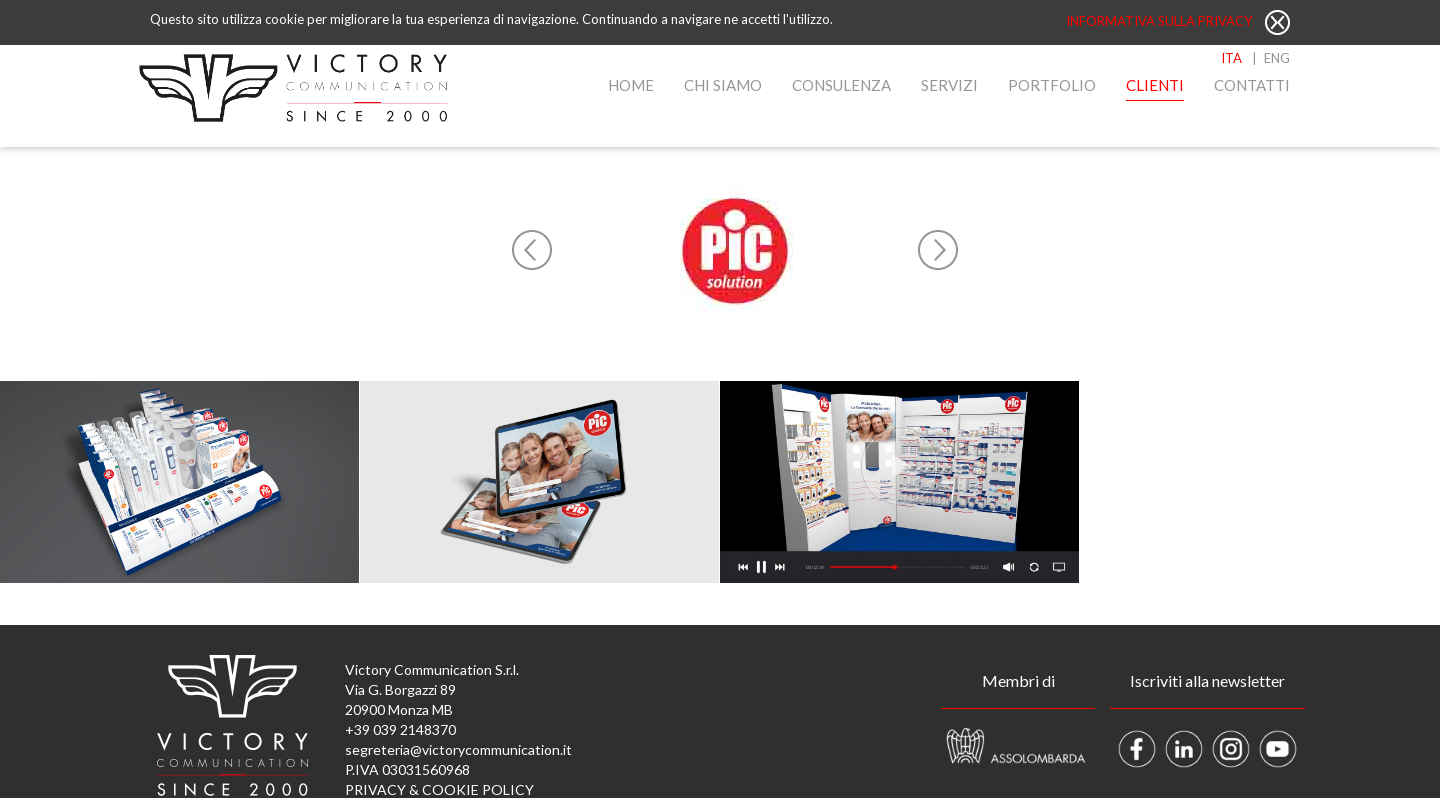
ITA (1231, 58)
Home (631, 85)
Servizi (949, 85)
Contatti (1252, 85)
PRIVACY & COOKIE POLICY (439, 789)
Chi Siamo (723, 85)
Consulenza (841, 85)
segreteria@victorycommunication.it (458, 749)
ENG (1277, 58)
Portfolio (1052, 85)
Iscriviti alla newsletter (1207, 680)
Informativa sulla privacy (1160, 21)
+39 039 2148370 (400, 729)
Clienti (1155, 85)
